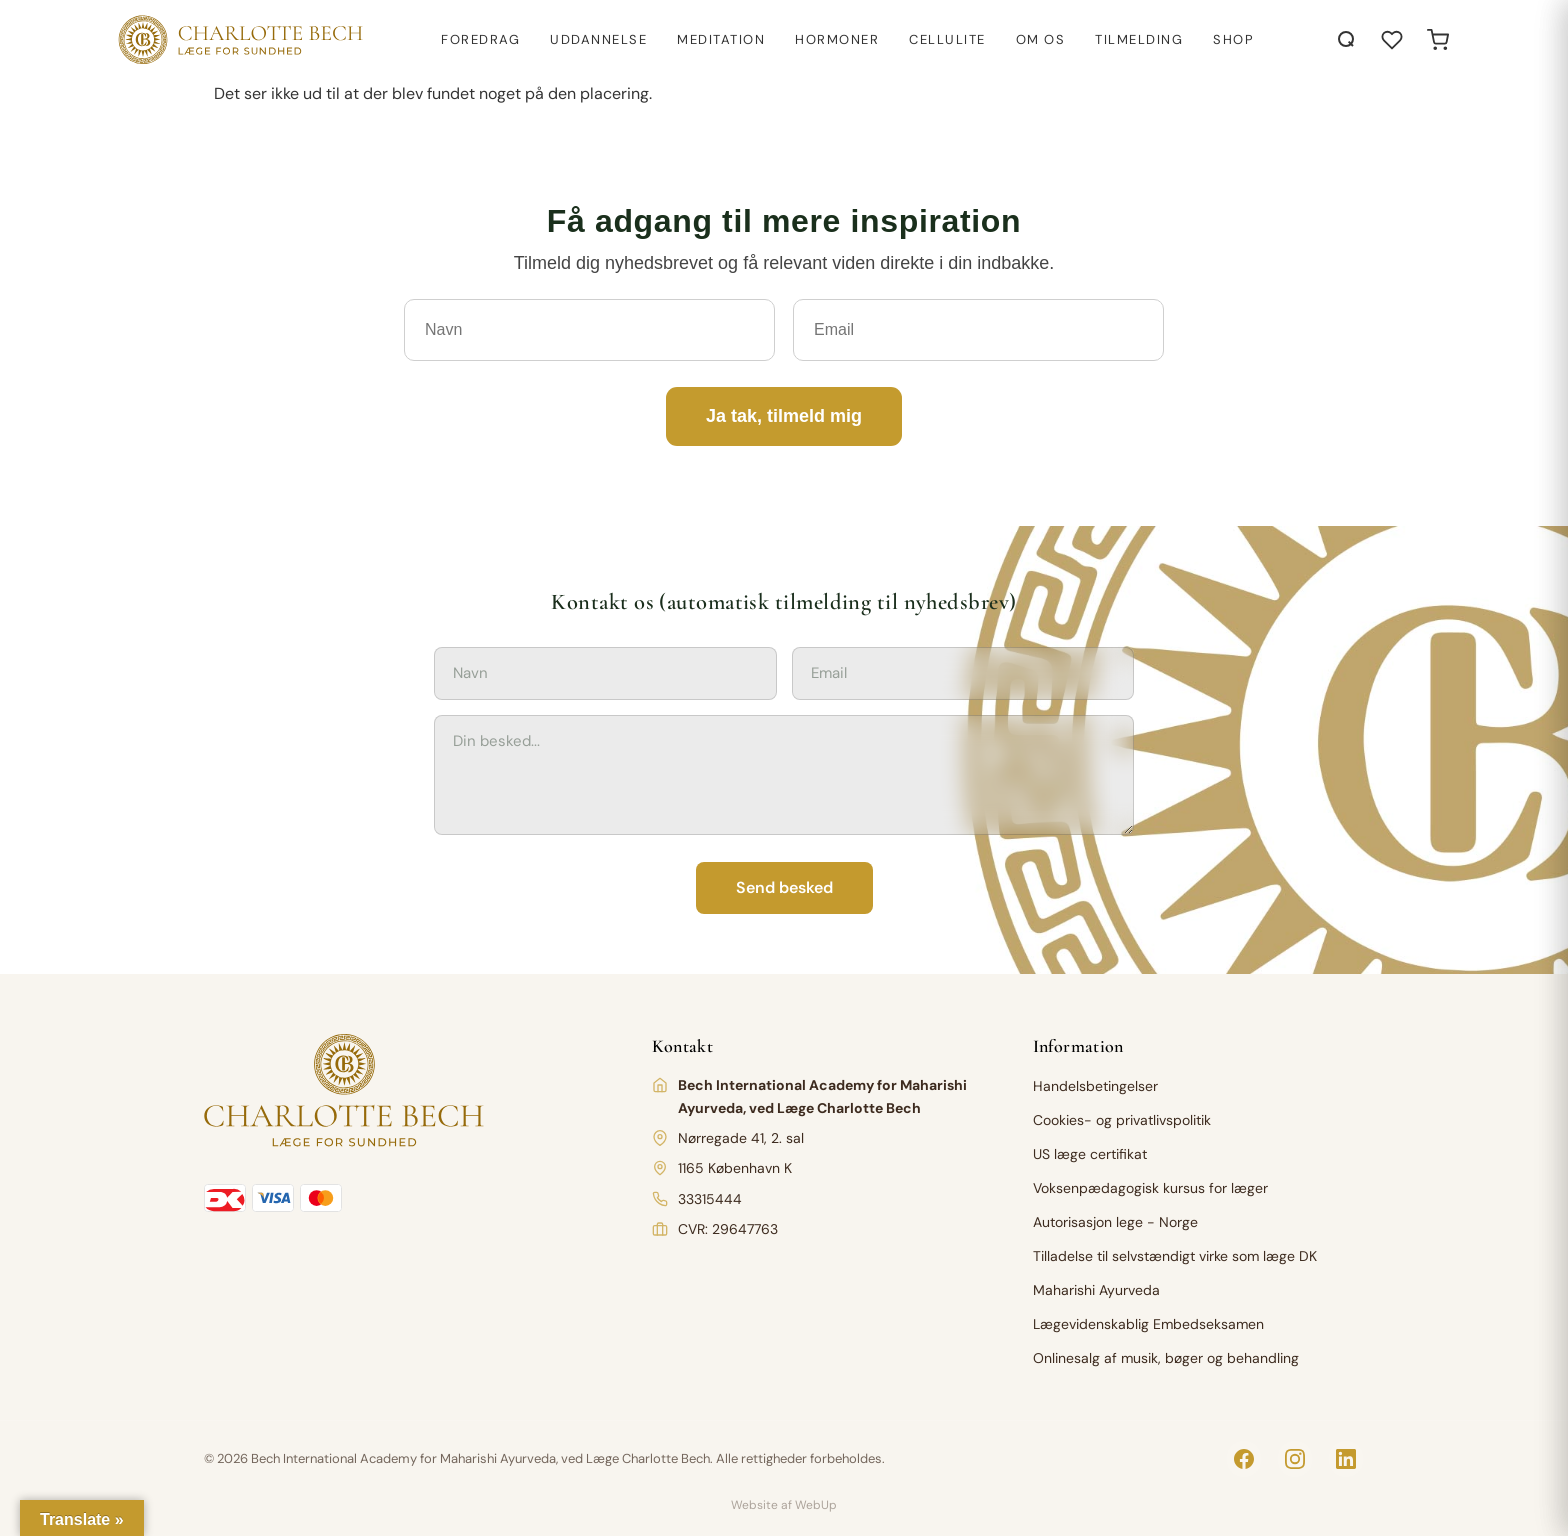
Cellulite (947, 39)
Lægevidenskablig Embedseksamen (1148, 1324)
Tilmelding (1139, 39)
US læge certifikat (1090, 1154)
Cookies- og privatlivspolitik (1122, 1120)
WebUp (816, 1505)
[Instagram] (1295, 1459)
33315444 (710, 1199)
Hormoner (837, 39)
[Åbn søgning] (1347, 40)
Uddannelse (598, 39)
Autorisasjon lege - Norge (1115, 1222)
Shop (1233, 39)
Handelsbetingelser (1095, 1086)
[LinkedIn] (1346, 1459)
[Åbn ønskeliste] (1392, 40)
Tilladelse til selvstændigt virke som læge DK (1175, 1256)
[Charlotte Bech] (238, 40)
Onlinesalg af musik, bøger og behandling (1166, 1358)
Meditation (721, 39)
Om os (1041, 39)
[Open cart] (1438, 40)
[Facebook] (1244, 1459)
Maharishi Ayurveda (1096, 1290)
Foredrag (480, 39)
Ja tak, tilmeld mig (784, 416)
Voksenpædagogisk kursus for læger (1150, 1188)
